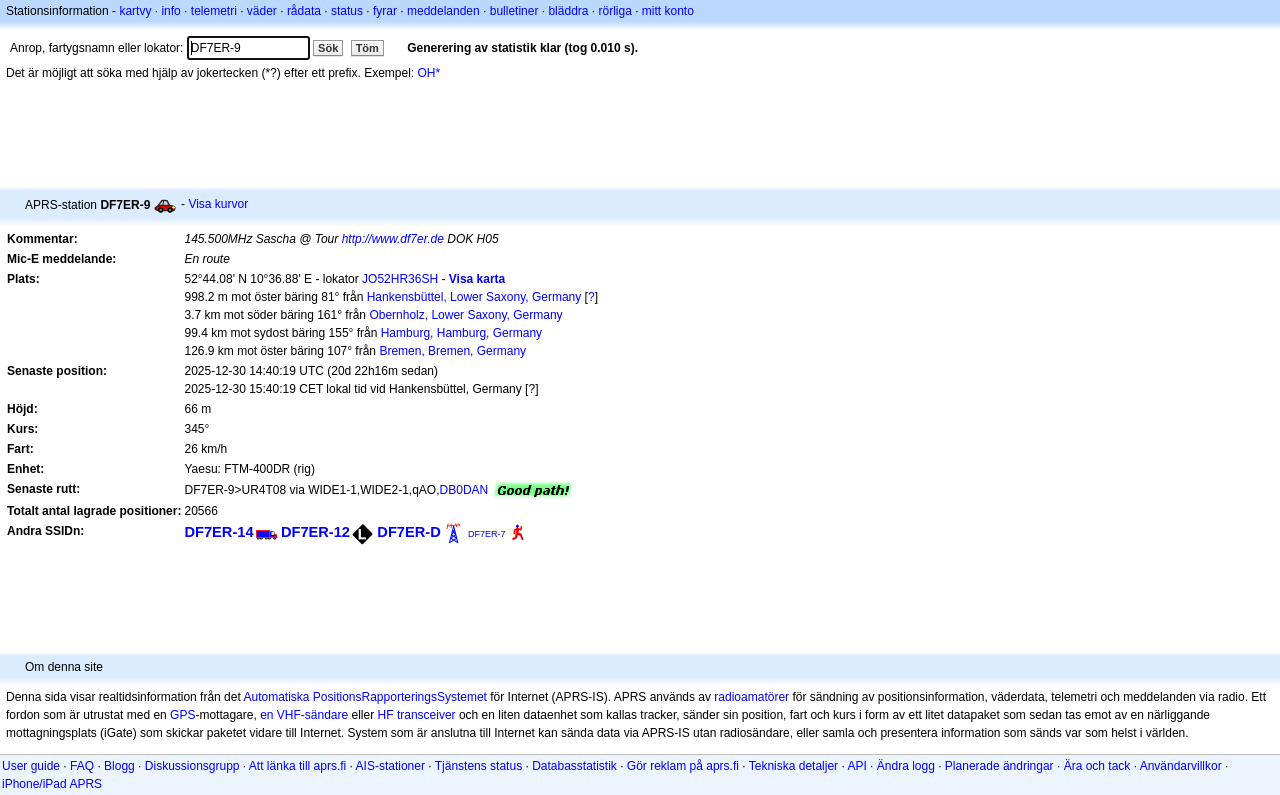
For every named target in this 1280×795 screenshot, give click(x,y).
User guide (31, 766)
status (347, 11)
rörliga (614, 11)
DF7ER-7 (487, 534)
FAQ (82, 766)
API (856, 766)
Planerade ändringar (999, 766)
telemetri (214, 11)
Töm (367, 48)
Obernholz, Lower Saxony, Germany (465, 315)
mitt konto (668, 11)
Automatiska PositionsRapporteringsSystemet (364, 697)
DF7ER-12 (315, 532)
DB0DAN (464, 490)
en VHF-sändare (304, 715)
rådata (304, 11)
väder (262, 11)
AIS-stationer (390, 766)
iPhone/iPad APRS (52, 784)
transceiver (426, 715)
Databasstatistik (574, 766)
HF (386, 715)
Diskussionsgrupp (192, 766)
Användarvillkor (1181, 766)
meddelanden (443, 11)
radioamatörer (751, 697)
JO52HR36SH (400, 279)
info (170, 11)
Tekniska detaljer (793, 766)
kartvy (135, 11)
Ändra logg (906, 766)
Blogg (119, 766)
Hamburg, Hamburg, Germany (461, 333)
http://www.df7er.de (393, 239)
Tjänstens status (478, 766)
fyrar (385, 11)
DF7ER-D (408, 532)
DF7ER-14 (218, 532)
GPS (182, 715)
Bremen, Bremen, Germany (452, 351)
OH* (429, 73)
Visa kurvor (218, 204)
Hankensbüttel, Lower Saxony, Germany (474, 297)
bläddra (568, 11)
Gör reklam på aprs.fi (683, 766)
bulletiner (514, 11)
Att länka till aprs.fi (297, 766)
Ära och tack (1097, 766)
